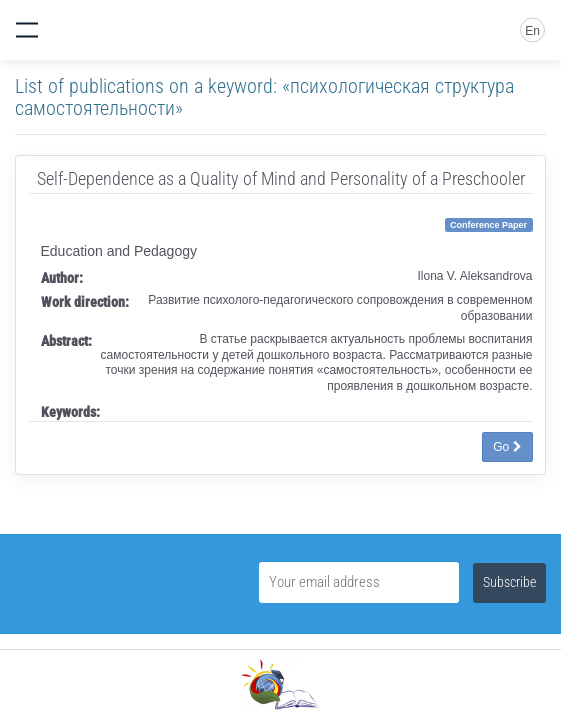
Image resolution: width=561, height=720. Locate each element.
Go (507, 447)
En (532, 31)
